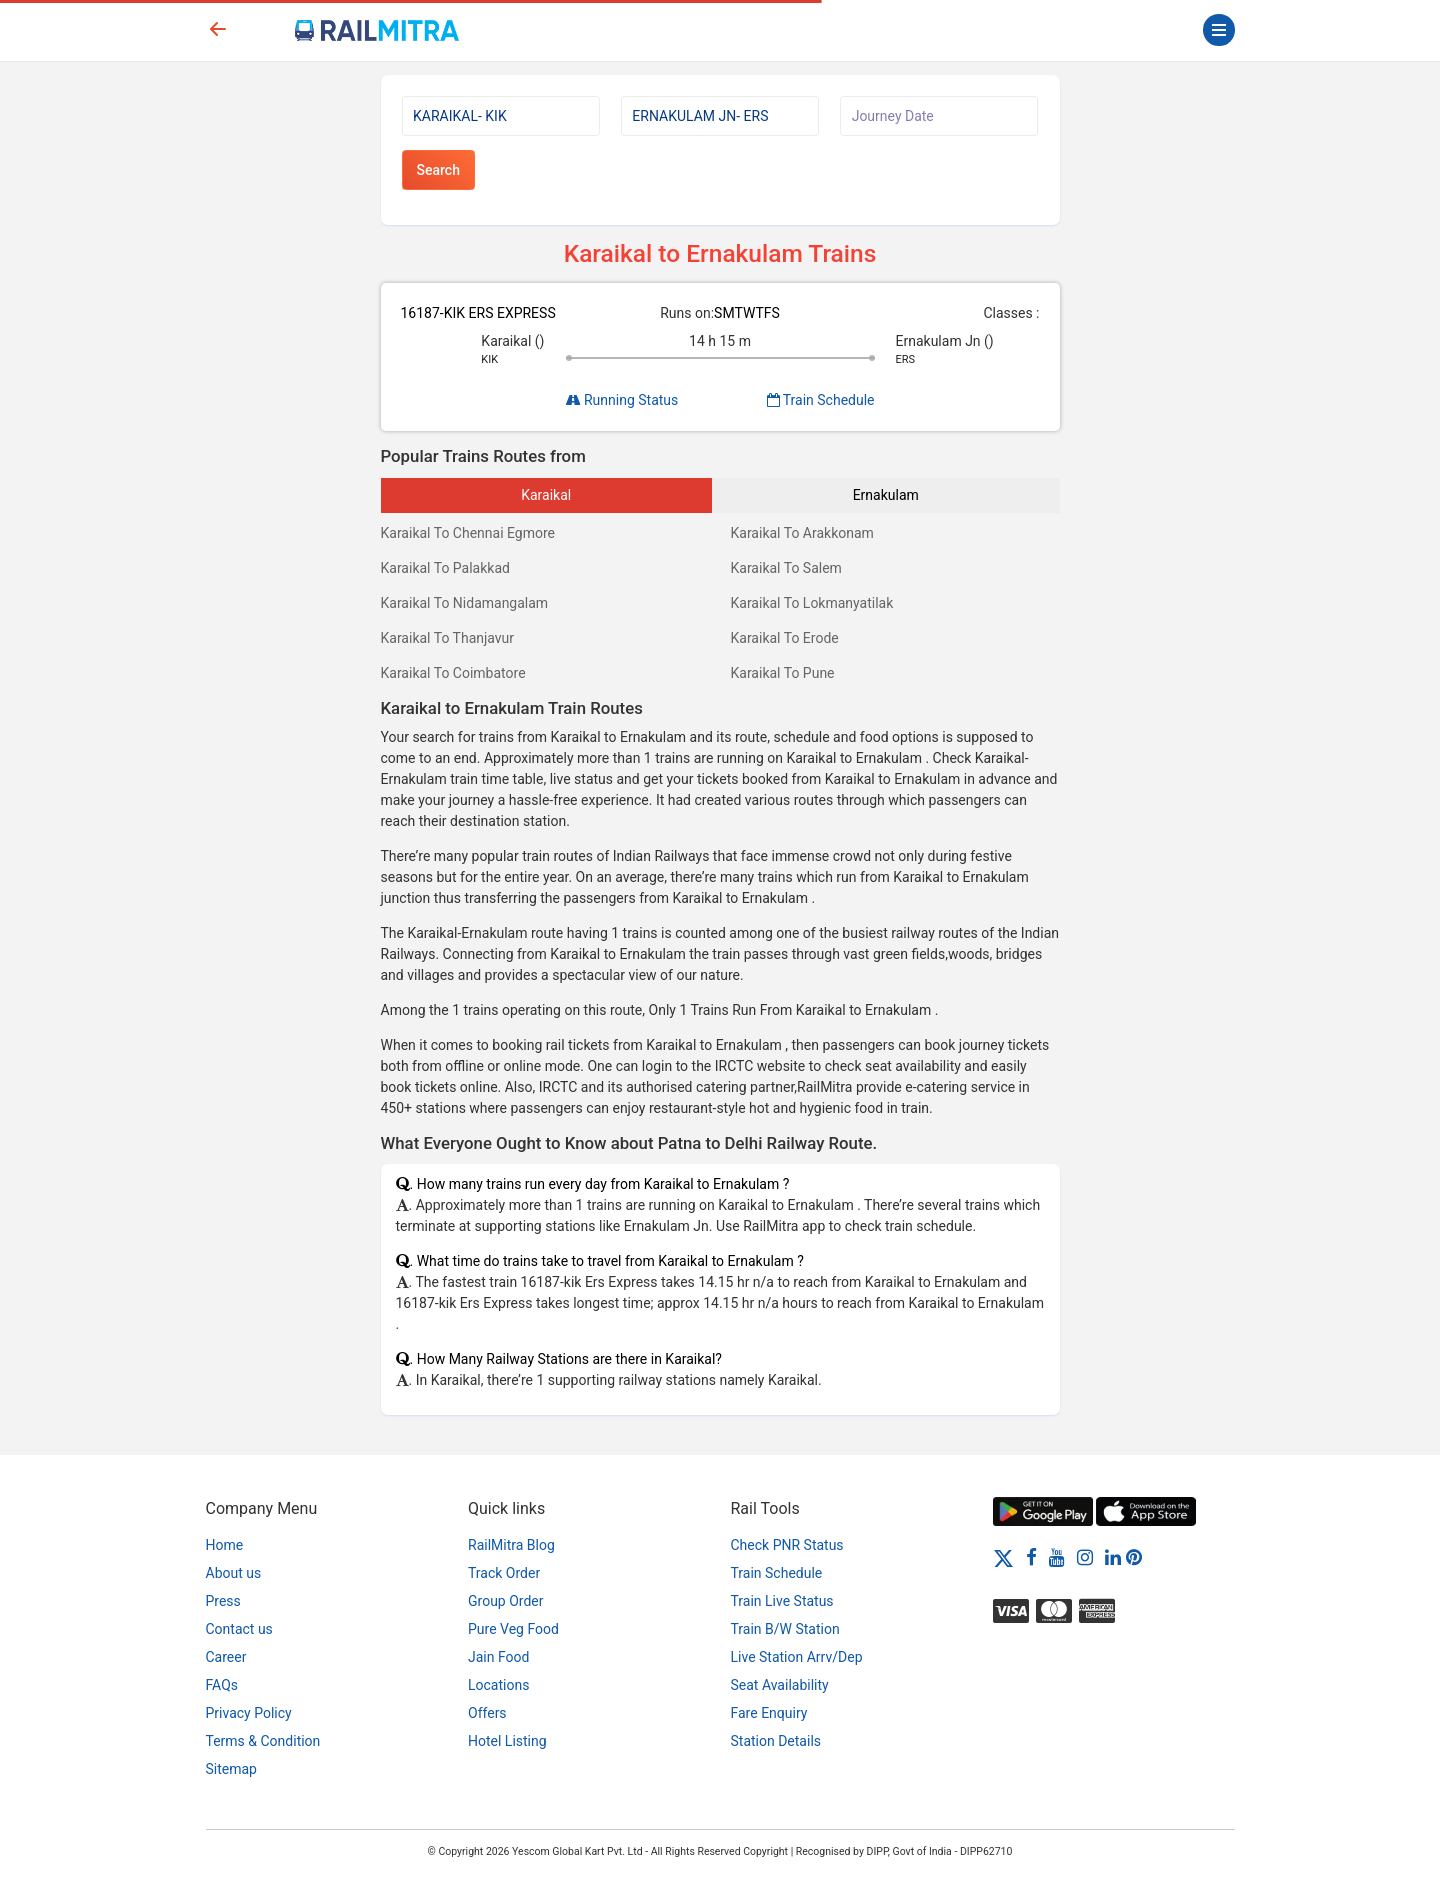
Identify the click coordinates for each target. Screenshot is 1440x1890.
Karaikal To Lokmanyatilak (812, 603)
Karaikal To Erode (785, 638)
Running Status (622, 400)
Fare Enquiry (769, 1713)
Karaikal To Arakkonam (802, 533)
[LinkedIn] (1113, 1557)
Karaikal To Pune (783, 673)
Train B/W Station (785, 1629)
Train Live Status (782, 1601)
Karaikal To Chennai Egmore (468, 533)
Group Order (506, 1601)
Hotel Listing (507, 1741)
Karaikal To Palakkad (445, 568)
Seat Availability (780, 1685)
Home (225, 1545)
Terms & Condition (263, 1741)
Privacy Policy (249, 1713)
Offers (487, 1713)
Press (223, 1601)
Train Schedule (821, 400)
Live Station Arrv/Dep (797, 1657)
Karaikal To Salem (786, 568)
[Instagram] (1085, 1557)
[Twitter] (1003, 1557)
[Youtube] (1057, 1557)
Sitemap (231, 1769)
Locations (498, 1685)
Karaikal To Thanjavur (448, 638)
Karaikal (546, 495)
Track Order (504, 1573)
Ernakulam (886, 495)
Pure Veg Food (513, 1629)
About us (234, 1573)
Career (226, 1657)
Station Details (776, 1741)
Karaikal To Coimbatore (453, 673)
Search (438, 170)
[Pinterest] (1134, 1557)
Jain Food (498, 1657)
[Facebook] (1031, 1557)
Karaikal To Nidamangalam (465, 603)
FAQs (222, 1685)
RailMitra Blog (511, 1545)
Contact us (239, 1629)
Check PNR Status (787, 1545)
